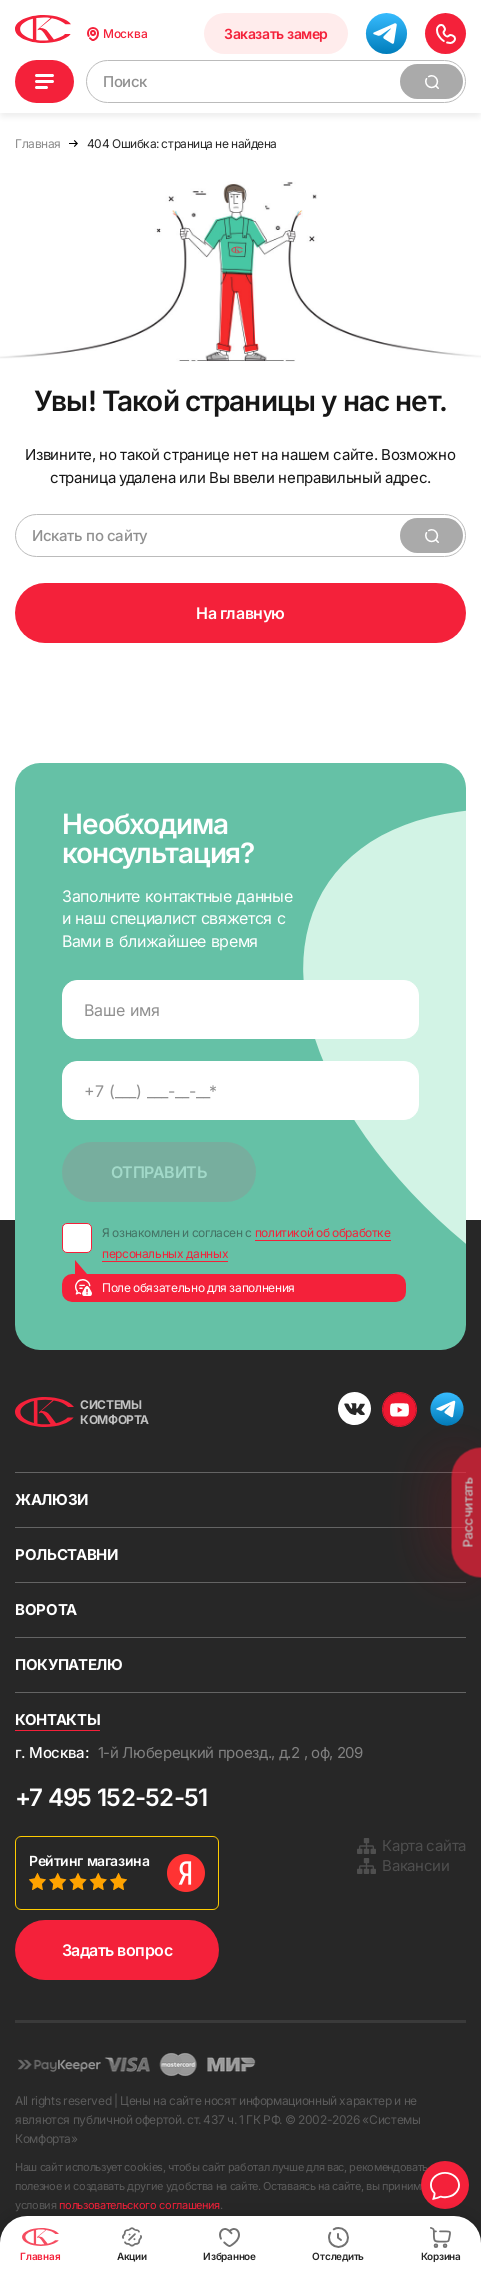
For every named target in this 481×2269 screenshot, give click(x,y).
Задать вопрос (117, 1950)
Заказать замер (279, 33)
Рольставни (66, 1554)
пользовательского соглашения (139, 2205)
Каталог (44, 81)
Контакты (57, 1719)
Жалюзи (51, 1499)
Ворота (46, 1609)
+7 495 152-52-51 (111, 1797)
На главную (240, 613)
